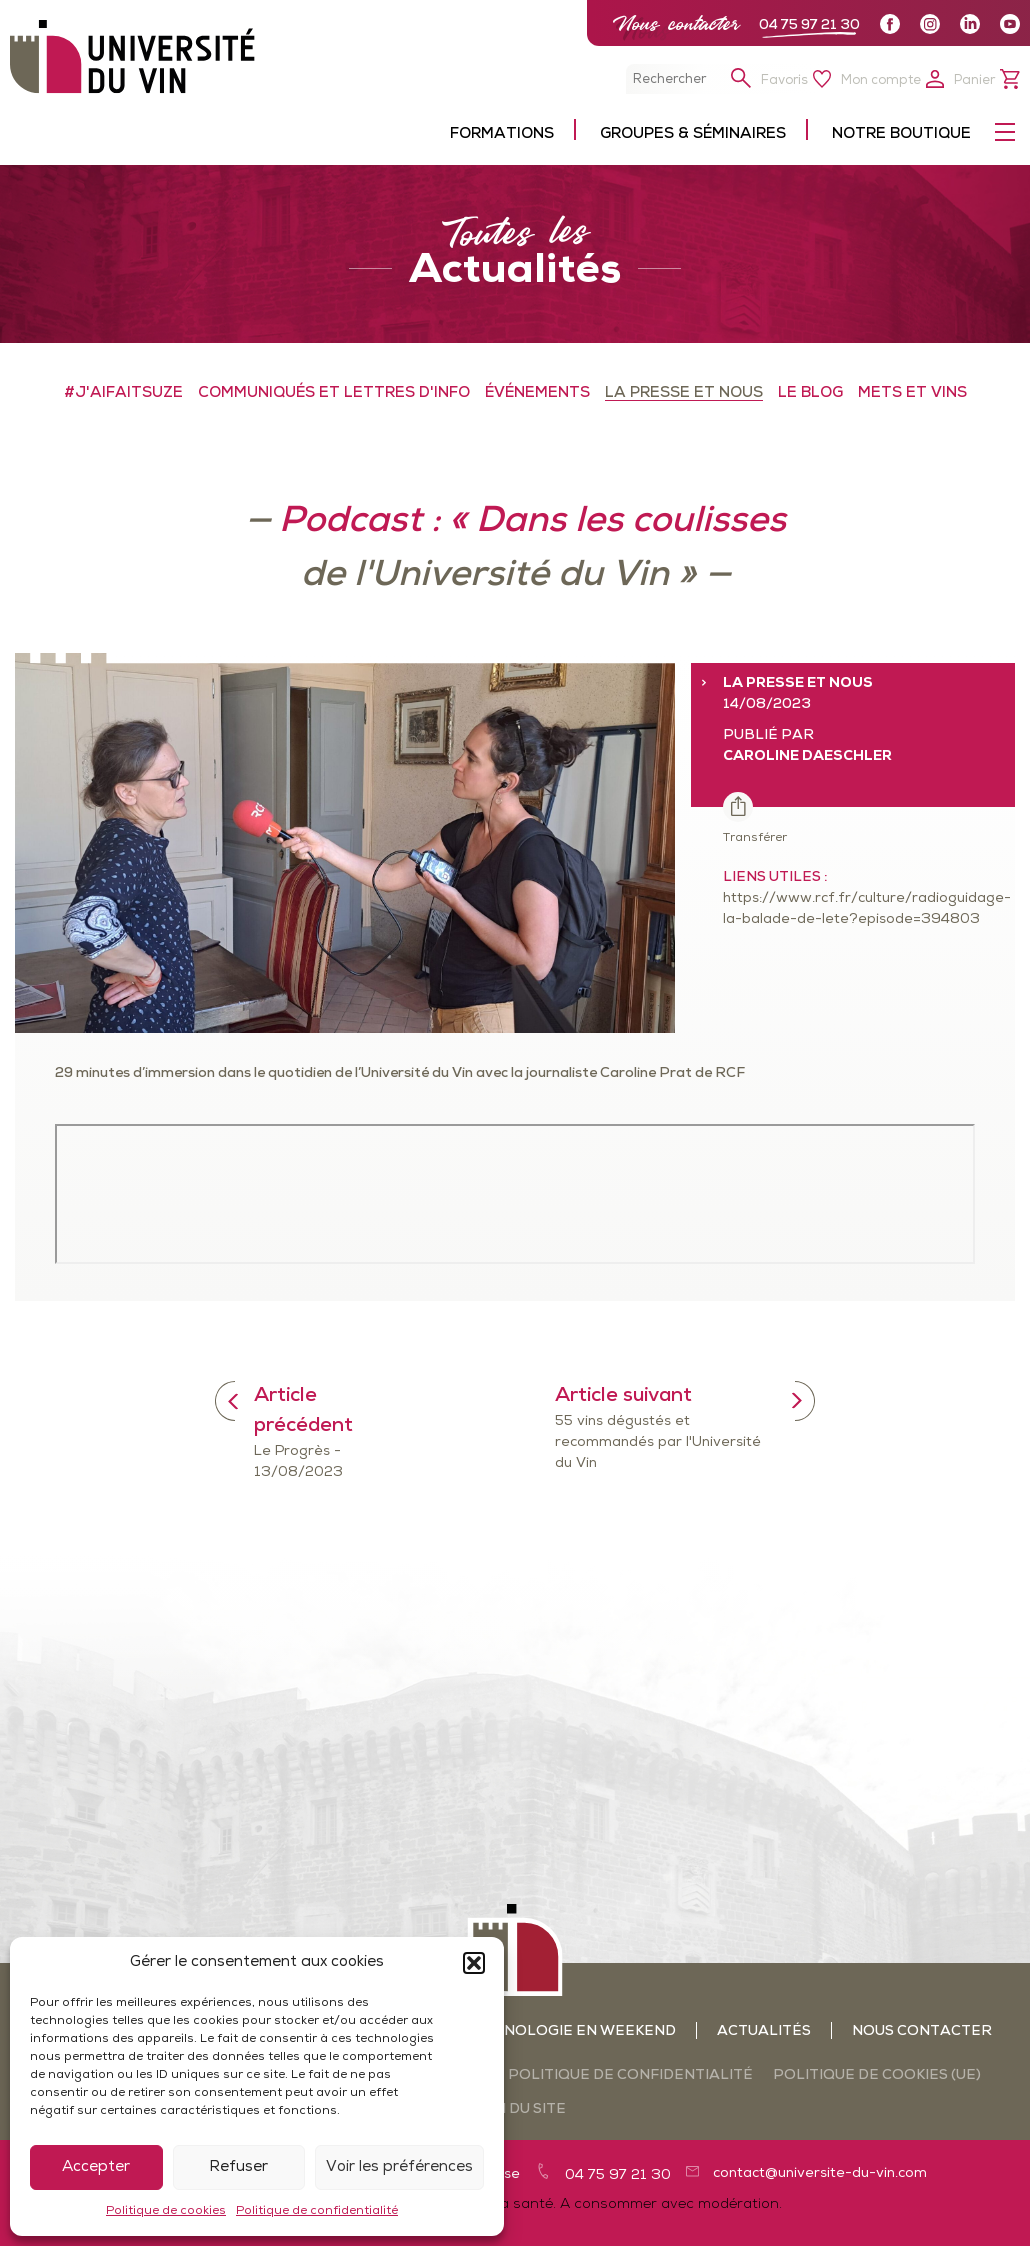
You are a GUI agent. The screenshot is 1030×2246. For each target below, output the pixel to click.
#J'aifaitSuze (123, 393)
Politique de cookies (166, 2211)
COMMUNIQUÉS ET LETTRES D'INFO (334, 393)
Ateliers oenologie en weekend (540, 2031)
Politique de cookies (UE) (877, 2075)
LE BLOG (810, 393)
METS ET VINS (912, 393)
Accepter (96, 2167)
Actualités (764, 2031)
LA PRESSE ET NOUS (684, 393)
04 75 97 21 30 (809, 25)
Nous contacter (676, 23)
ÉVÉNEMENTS (537, 393)
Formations (502, 134)
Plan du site (515, 2109)
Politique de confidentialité (317, 2211)
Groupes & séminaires (693, 134)
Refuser (238, 2167)
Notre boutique (901, 134)
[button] (474, 1963)
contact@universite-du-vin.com (820, 2173)
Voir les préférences (399, 2167)
